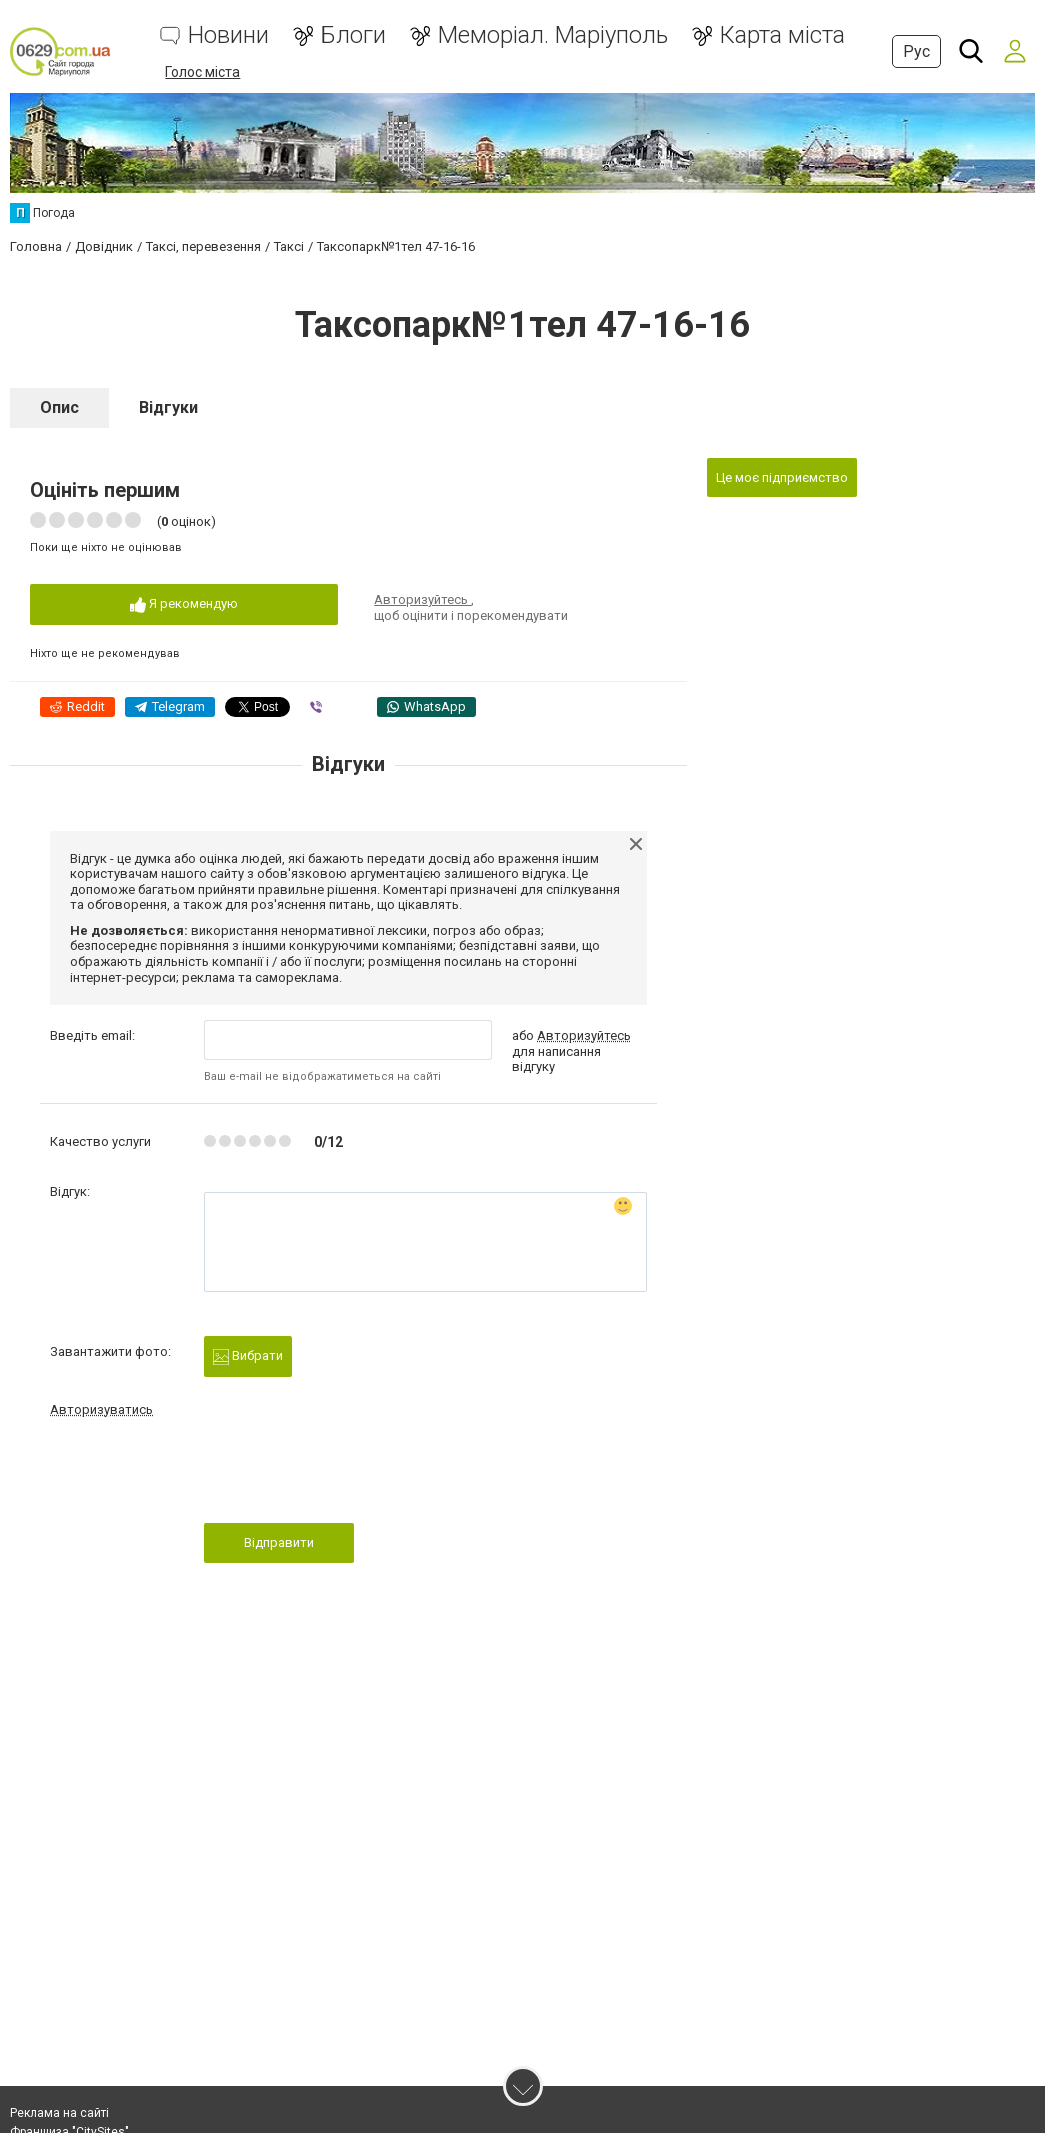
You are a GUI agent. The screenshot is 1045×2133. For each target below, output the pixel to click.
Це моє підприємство (782, 477)
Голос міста (202, 72)
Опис (59, 407)
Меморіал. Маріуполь (553, 35)
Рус (916, 51)
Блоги (353, 35)
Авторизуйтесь (422, 599)
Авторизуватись (101, 1409)
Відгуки (168, 407)
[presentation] (356, 1476)
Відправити (279, 1542)
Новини (228, 35)
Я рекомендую (184, 604)
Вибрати (248, 1356)
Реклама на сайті (59, 2113)
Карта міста (782, 35)
